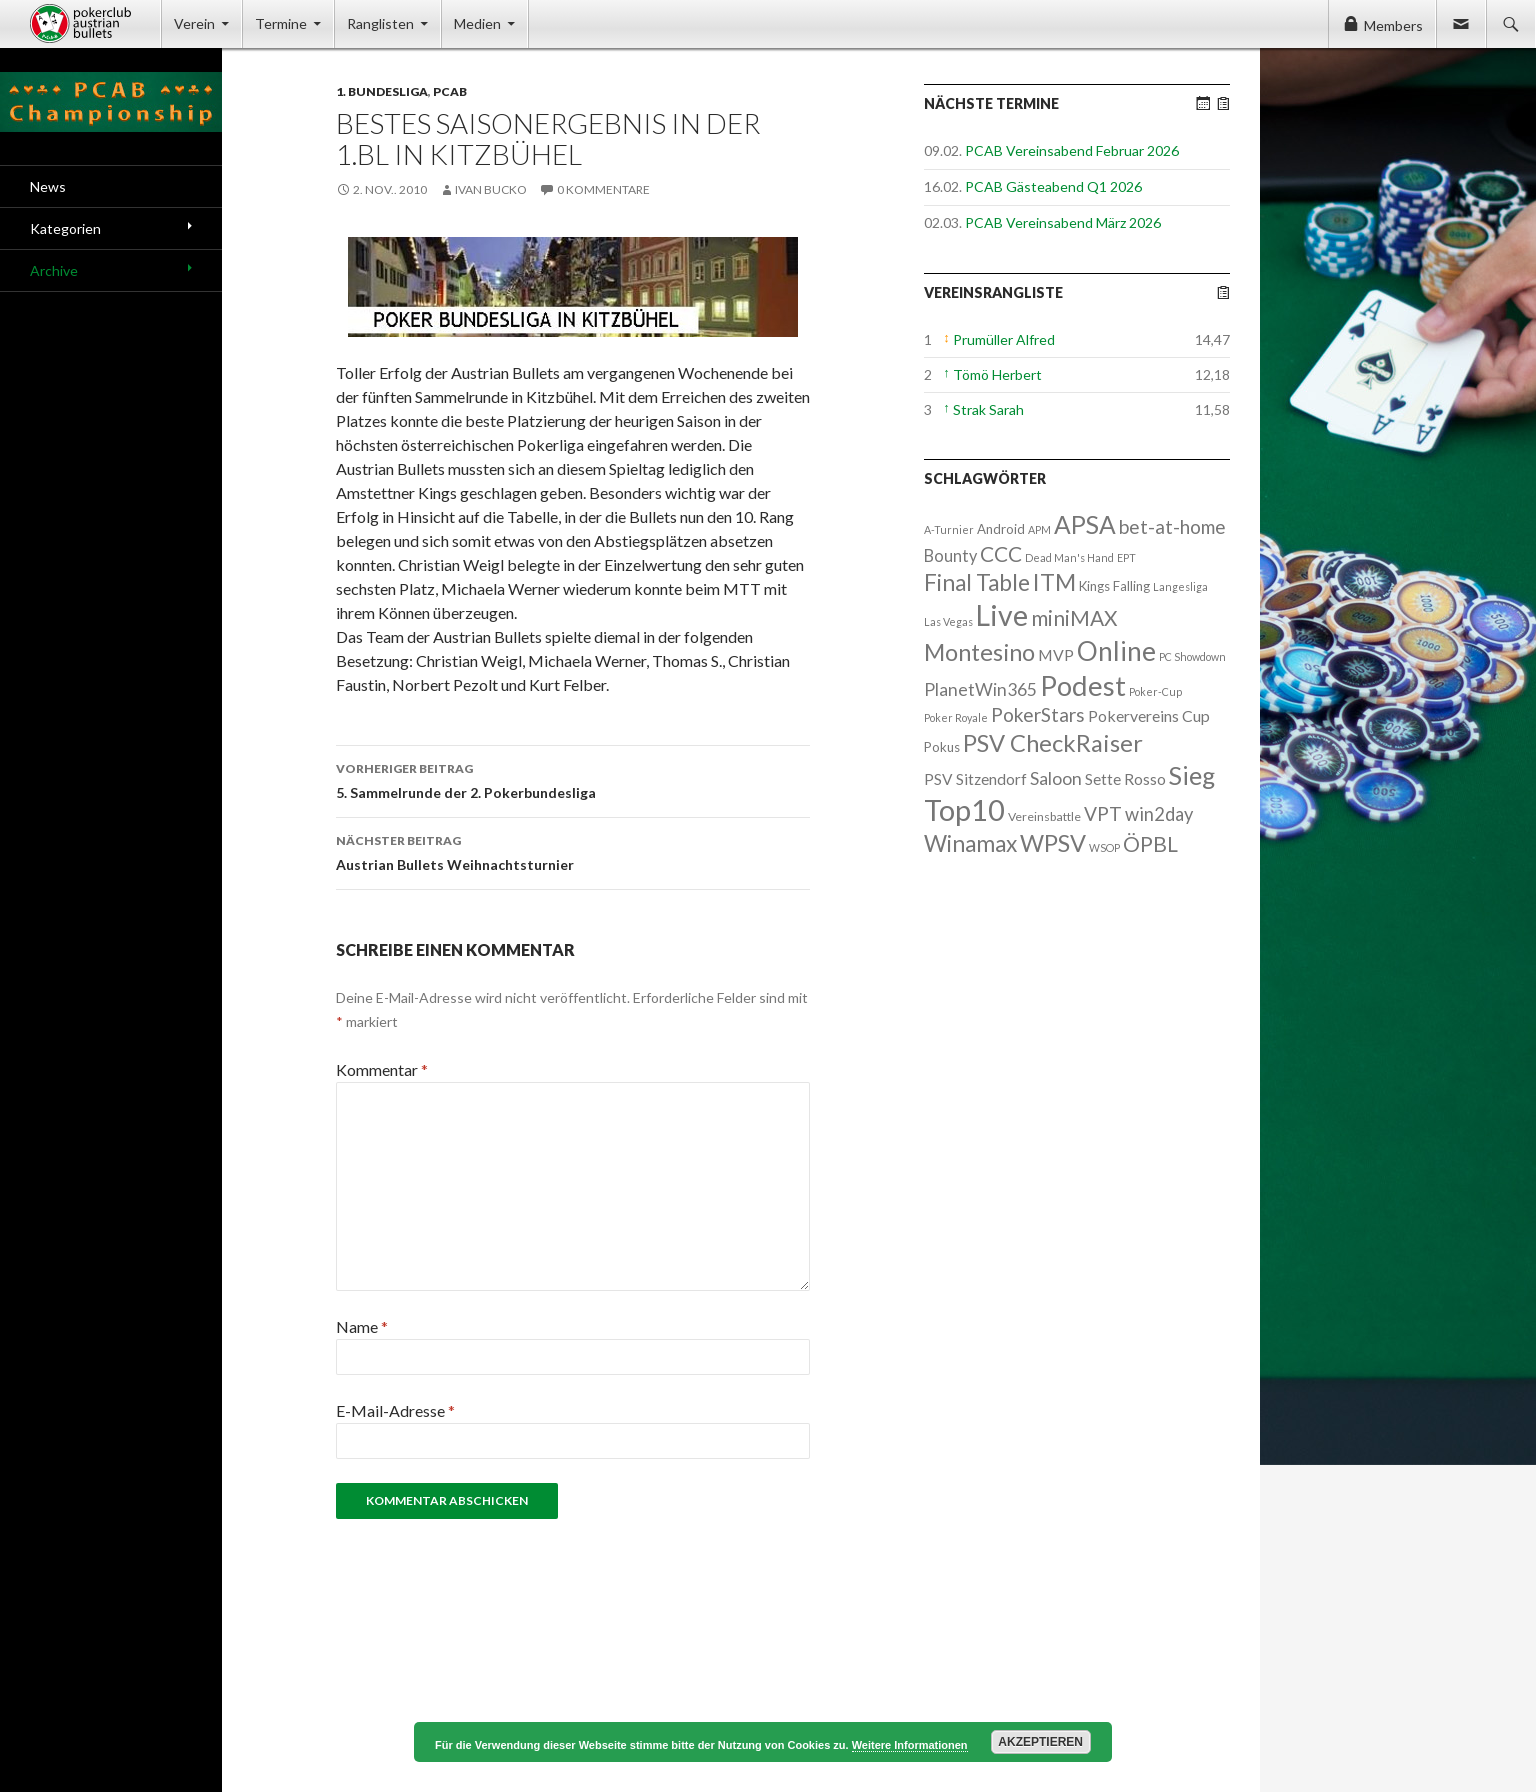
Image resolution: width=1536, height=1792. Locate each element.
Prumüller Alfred (1004, 339)
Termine (281, 23)
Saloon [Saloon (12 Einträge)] (1056, 778)
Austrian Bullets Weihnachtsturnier (573, 851)
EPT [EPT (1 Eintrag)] (1126, 557)
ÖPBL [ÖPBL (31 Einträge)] (1150, 844)
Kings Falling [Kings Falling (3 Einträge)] (1114, 586)
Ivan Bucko (491, 189)
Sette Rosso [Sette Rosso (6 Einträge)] (1125, 779)
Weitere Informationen (910, 1745)
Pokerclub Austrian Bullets (95, 24)
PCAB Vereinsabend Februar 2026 (1072, 150)
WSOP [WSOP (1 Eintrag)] (1104, 847)
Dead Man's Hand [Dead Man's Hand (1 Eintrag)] (1069, 557)
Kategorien (65, 228)
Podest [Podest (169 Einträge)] (1083, 685)
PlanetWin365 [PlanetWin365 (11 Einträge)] (980, 689)
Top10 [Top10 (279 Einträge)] (964, 809)
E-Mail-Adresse (395, 1410)
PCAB (450, 91)
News (48, 186)
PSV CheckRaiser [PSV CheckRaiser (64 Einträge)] (1053, 743)
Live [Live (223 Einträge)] (1002, 615)
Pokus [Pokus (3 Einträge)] (942, 747)
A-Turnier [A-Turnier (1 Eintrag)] (949, 529)
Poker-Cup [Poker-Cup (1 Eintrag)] (1155, 691)
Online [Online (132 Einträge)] (1116, 651)
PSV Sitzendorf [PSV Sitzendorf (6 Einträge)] (975, 779)
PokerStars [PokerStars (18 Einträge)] (1038, 714)
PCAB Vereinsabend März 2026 (1063, 222)
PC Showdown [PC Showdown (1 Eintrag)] (1192, 656)
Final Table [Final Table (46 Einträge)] (977, 582)
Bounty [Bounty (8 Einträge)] (950, 555)
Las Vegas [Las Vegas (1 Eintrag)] (948, 621)
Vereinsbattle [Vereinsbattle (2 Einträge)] (1044, 816)
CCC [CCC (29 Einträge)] (1001, 553)
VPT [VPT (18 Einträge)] (1103, 813)
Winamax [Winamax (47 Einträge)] (970, 843)
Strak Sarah (988, 409)
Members (1393, 25)
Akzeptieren (1040, 1742)
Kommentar (382, 1069)
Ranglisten (380, 23)
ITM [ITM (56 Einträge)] (1054, 582)
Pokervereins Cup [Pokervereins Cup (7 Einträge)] (1149, 715)
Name (362, 1326)
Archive (54, 270)
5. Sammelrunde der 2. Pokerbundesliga (573, 779)
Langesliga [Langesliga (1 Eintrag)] (1180, 586)
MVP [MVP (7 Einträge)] (1056, 654)
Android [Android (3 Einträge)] (1001, 529)
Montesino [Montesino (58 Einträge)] (979, 652)
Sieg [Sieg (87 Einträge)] (1192, 775)
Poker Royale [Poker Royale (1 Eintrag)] (956, 717)
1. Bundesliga (382, 91)
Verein (194, 23)
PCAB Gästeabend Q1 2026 (1053, 186)
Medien (477, 23)
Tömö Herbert (997, 374)
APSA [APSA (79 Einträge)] (1085, 524)
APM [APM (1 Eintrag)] (1039, 529)
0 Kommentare (603, 189)
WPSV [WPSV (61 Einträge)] (1053, 843)
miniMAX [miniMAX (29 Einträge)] (1074, 617)
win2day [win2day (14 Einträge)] (1159, 814)
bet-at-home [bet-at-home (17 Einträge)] (1172, 526)
